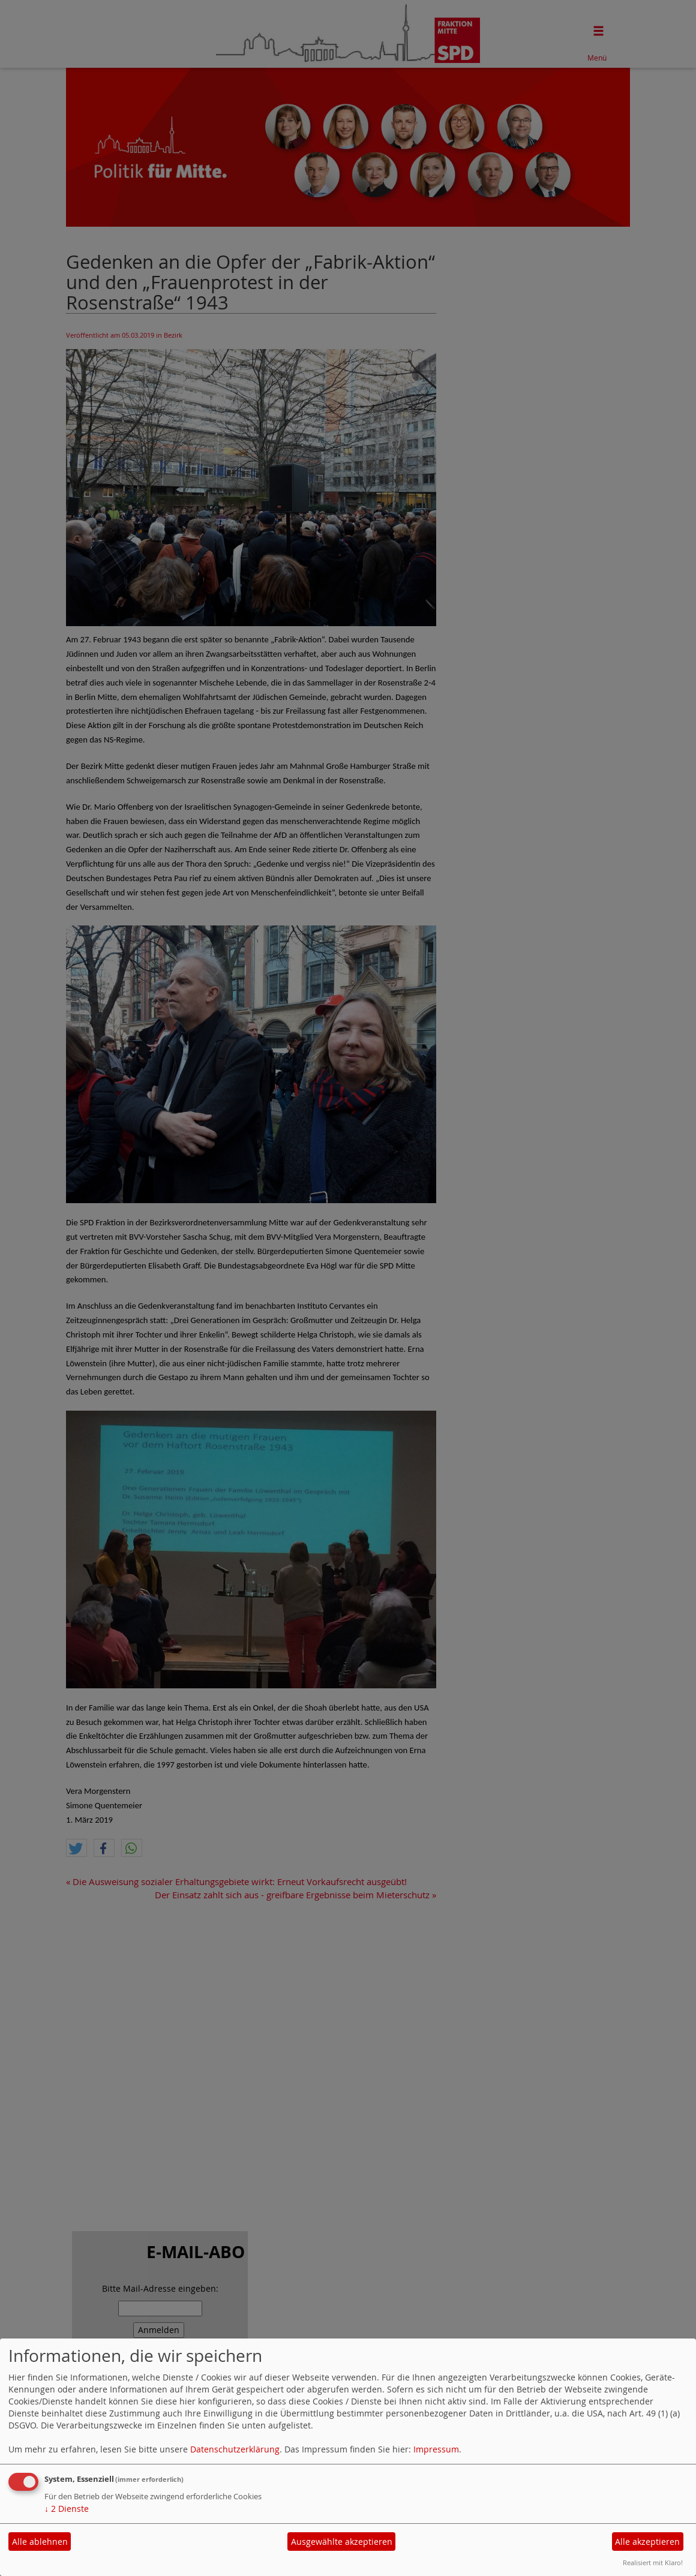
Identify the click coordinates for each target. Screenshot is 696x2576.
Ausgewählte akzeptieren (341, 2541)
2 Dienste (66, 2508)
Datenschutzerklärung (235, 2449)
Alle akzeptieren (647, 2541)
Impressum (436, 2449)
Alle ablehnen (40, 2541)
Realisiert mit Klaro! (653, 2562)
